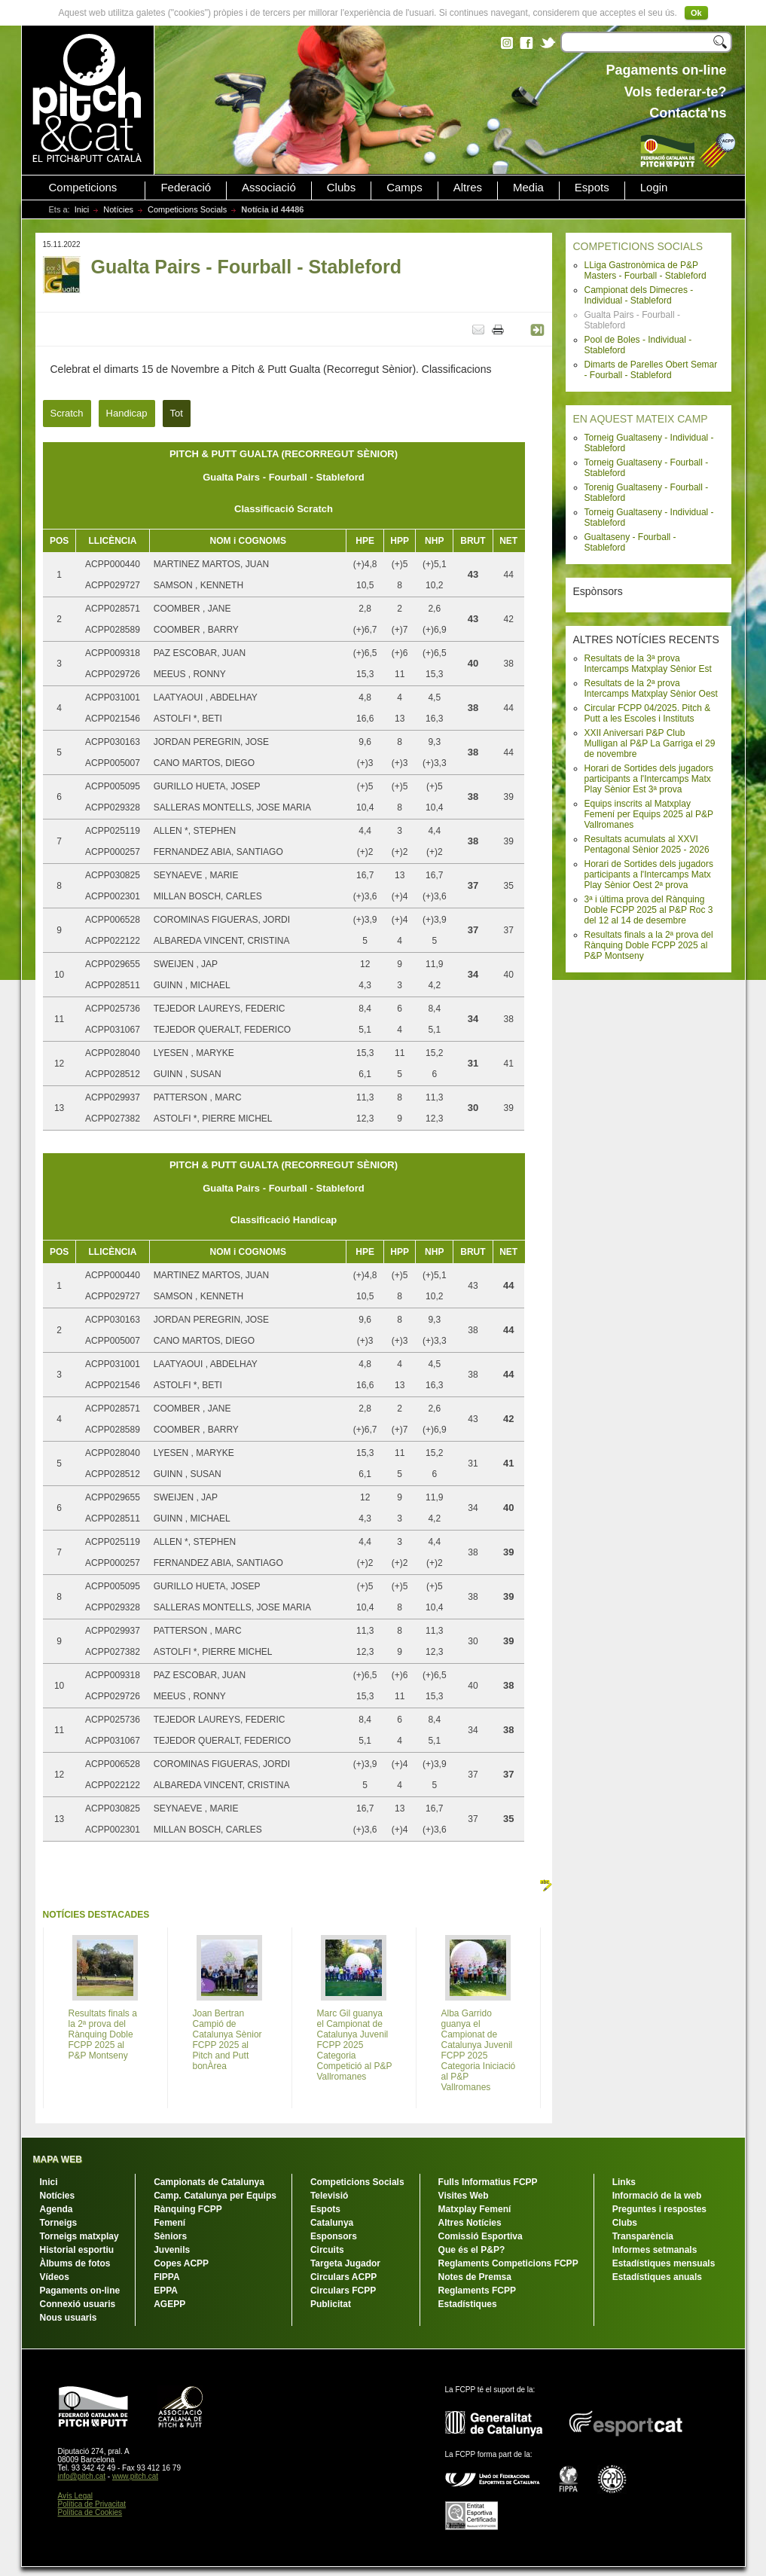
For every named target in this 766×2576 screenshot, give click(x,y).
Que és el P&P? (471, 2250)
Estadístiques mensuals (664, 2263)
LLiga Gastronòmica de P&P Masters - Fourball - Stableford (645, 270)
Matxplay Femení (474, 2209)
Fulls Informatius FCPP (488, 2182)
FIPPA (166, 2277)
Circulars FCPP (343, 2290)
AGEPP (169, 2304)
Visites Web (463, 2195)
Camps (404, 188)
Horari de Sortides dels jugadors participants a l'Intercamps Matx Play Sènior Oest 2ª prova (648, 874)
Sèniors (170, 2236)
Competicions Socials (187, 209)
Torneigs (59, 2222)
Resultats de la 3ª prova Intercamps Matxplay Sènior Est (648, 663)
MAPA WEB (57, 2159)
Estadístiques (467, 2304)
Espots (592, 188)
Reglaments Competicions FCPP (508, 2263)
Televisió (329, 2195)
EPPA (166, 2290)
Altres (467, 188)
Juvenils (172, 2250)
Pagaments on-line (80, 2290)
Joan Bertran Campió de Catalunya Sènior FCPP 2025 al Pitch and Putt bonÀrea (227, 2039)
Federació (185, 188)
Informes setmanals (654, 2250)
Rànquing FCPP (188, 2209)
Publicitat (330, 2304)
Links (624, 2182)
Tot (176, 413)
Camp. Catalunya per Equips (215, 2195)
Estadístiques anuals (657, 2277)
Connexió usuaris (78, 2304)
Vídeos (54, 2277)
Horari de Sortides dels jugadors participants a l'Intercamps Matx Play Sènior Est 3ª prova (648, 779)
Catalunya (331, 2222)
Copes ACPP (181, 2263)
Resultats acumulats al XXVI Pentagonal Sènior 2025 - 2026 (647, 844)
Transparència (642, 2236)
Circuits (327, 2250)
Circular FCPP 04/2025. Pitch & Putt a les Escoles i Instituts (647, 713)
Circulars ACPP (343, 2277)
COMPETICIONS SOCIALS (638, 246)
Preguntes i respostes (659, 2209)
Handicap (127, 413)
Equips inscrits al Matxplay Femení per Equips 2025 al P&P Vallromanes (648, 814)
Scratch (67, 413)
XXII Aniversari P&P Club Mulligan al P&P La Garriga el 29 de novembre (650, 743)
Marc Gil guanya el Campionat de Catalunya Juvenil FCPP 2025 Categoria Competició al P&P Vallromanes (354, 2045)
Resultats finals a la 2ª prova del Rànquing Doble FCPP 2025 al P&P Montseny (648, 945)
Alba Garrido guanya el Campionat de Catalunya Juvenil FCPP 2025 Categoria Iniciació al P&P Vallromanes (478, 2050)
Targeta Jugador (345, 2263)
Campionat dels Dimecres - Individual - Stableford (639, 295)
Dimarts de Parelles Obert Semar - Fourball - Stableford (651, 369)
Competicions (83, 188)
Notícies (118, 209)
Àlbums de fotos (75, 2263)
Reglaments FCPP (477, 2290)
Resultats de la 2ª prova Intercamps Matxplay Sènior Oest (651, 688)
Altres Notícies (470, 2222)
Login (654, 188)
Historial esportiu (77, 2250)
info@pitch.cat (82, 2476)
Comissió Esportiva (480, 2236)
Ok (696, 12)
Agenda (56, 2209)
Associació (269, 188)
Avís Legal (75, 2496)
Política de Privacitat (92, 2504)
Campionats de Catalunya (209, 2182)
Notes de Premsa (474, 2277)
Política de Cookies (90, 2512)
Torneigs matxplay (79, 2236)
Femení (169, 2222)
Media (528, 188)
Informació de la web (657, 2195)
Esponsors (333, 2236)
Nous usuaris (68, 2317)
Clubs (341, 188)
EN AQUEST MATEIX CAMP (640, 419)
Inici (82, 209)
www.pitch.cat (135, 2476)
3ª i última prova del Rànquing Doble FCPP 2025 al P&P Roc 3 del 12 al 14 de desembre (648, 910)
